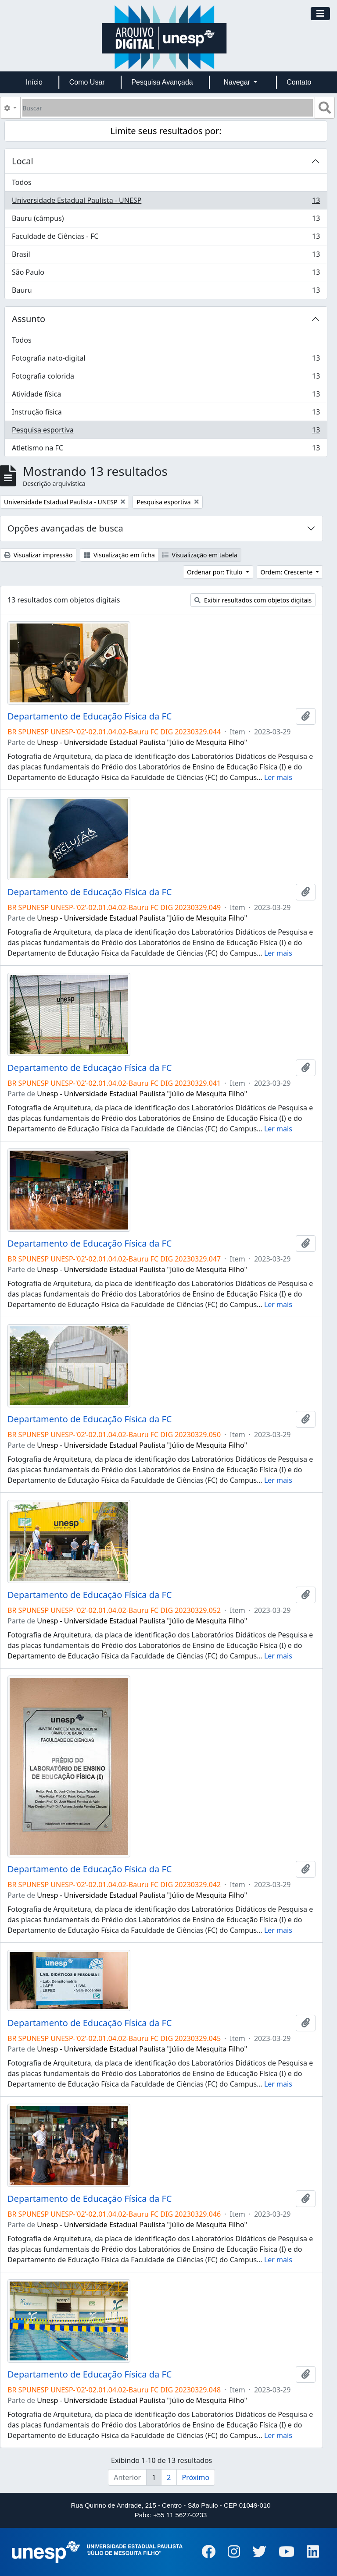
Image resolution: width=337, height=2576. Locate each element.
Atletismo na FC (165, 450)
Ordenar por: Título (215, 572)
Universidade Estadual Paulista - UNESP (165, 202)
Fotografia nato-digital (165, 360)
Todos (22, 182)
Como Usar (87, 82)
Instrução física (165, 414)
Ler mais (278, 777)
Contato (299, 82)
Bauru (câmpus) (165, 220)
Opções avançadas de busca (65, 528)
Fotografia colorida (165, 378)
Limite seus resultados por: (166, 131)
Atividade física (165, 396)
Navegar (237, 82)
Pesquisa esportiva (165, 432)
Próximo (196, 2477)
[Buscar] (167, 108)
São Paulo (165, 274)
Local (22, 161)
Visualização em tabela (199, 555)
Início (34, 82)
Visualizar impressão (38, 555)
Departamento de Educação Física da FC (89, 716)
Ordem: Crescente (287, 572)
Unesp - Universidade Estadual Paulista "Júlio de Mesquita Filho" (142, 742)
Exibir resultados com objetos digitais (253, 600)
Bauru (165, 292)
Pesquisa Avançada (162, 82)
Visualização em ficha (119, 555)
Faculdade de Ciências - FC (165, 238)
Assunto (28, 319)
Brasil (165, 256)
